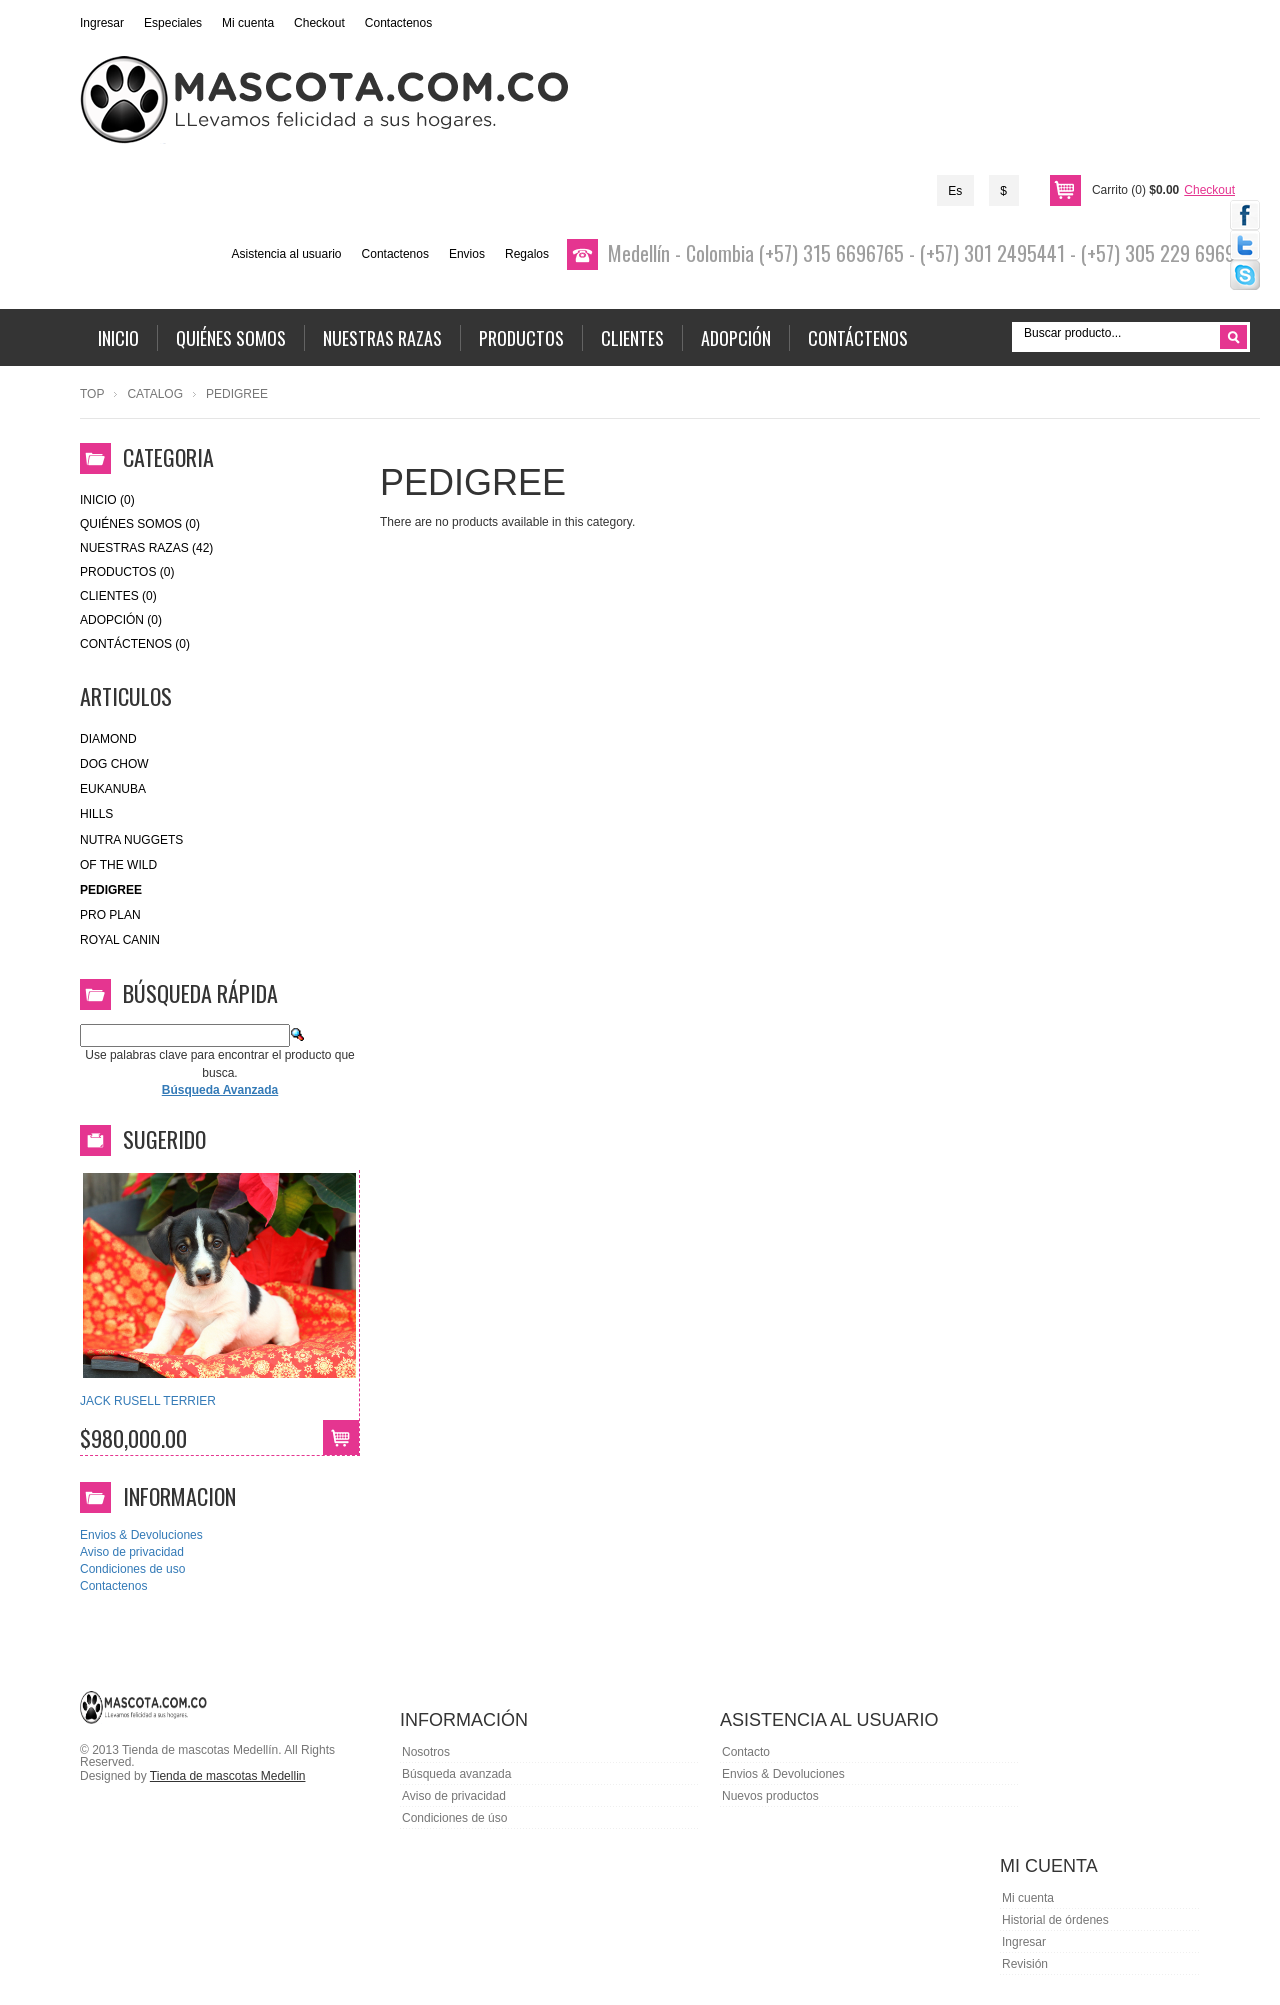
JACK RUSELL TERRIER (148, 1401)
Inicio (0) (107, 500)
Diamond (108, 739)
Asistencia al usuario (286, 254)
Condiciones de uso (132, 1569)
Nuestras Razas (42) (146, 548)
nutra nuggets (131, 840)
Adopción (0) (121, 620)
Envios (467, 254)
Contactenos (398, 23)
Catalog (155, 394)
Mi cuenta (248, 23)
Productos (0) (127, 572)
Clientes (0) (118, 596)
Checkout (319, 23)
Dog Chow (114, 764)
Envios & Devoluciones (141, 1535)
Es (955, 191)
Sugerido (164, 1139)
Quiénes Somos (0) (140, 524)
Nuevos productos (770, 1796)
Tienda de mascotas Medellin (228, 1776)
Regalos (527, 254)
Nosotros (426, 1752)
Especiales (173, 23)
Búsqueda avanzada (456, 1774)
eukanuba (113, 789)
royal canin (120, 940)
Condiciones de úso (454, 1818)
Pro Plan (110, 915)
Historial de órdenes (1055, 1920)
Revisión (1025, 1964)
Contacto (746, 1752)
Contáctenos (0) (135, 644)
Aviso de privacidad (132, 1552)
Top (92, 394)
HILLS (96, 814)
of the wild (118, 865)
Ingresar (102, 23)
